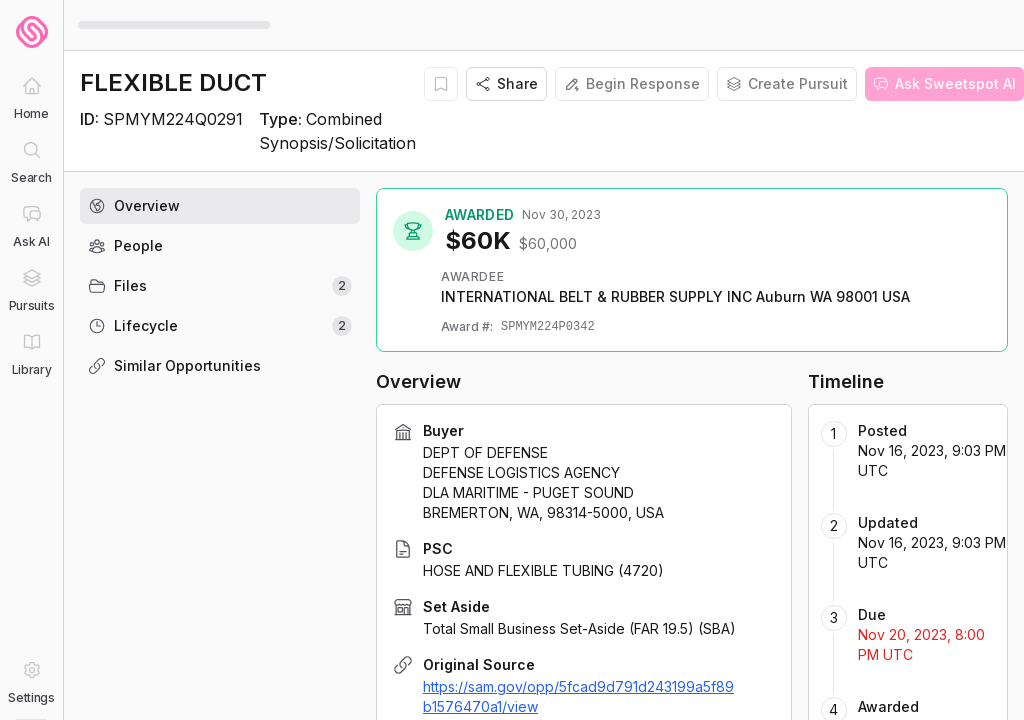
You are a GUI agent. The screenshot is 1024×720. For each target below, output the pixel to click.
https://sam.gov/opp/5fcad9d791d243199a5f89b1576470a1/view (578, 696)
